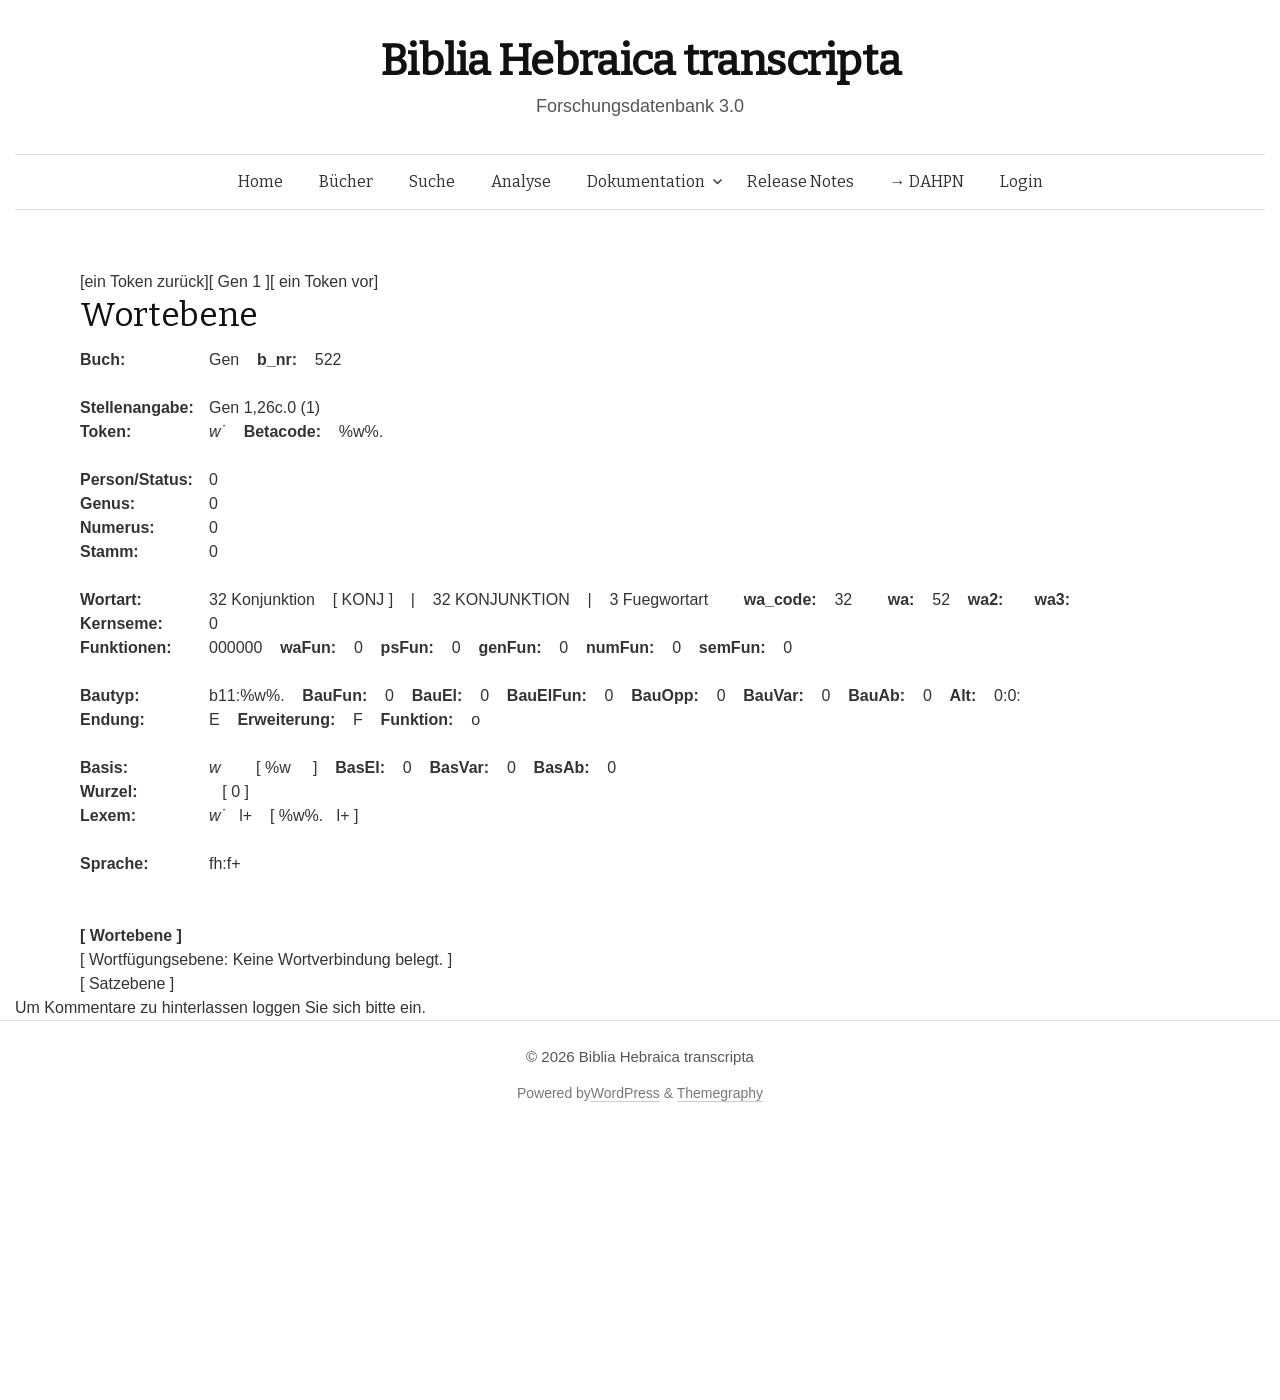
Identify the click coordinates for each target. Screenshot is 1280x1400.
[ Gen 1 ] (239, 281)
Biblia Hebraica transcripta (640, 60)
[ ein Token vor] (324, 281)
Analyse (521, 181)
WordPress (625, 1093)
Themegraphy (720, 1093)
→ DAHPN (927, 181)
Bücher (346, 181)
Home (260, 181)
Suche (432, 181)
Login (1021, 181)
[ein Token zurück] (144, 281)
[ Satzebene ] (127, 983)
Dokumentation (646, 181)
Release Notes (800, 181)
